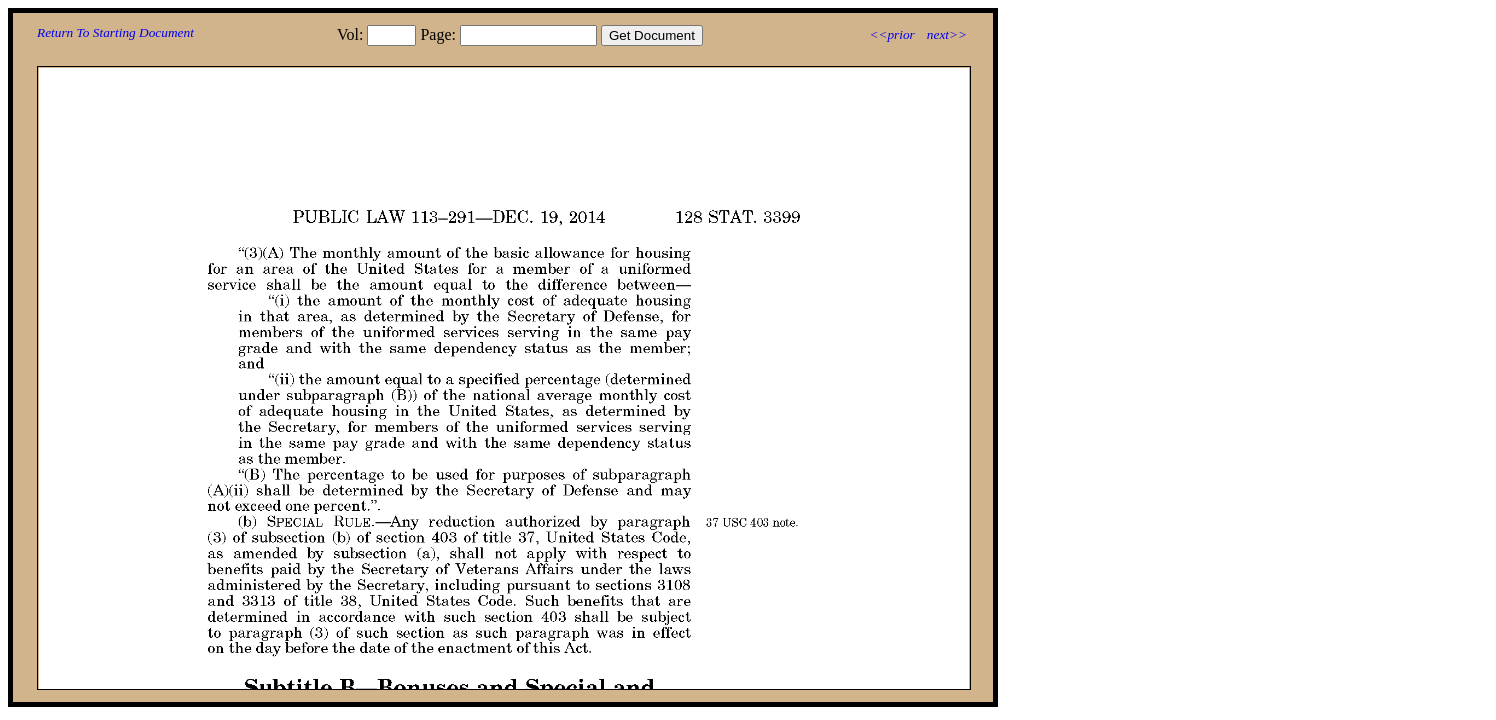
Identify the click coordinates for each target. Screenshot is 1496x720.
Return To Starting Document (115, 32)
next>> (947, 34)
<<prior (891, 34)
